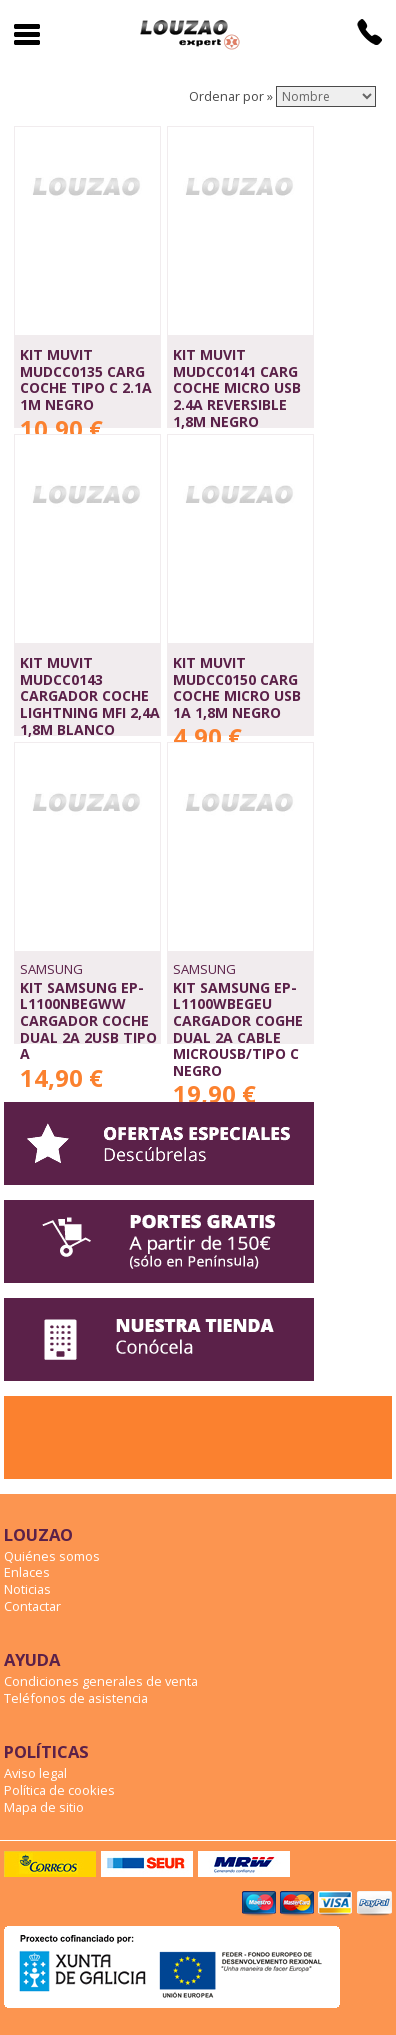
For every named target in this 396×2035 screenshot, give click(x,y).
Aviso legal (35, 1773)
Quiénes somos (52, 1556)
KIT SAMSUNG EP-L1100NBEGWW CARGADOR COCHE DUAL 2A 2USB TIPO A (88, 1021)
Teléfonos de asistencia (76, 1698)
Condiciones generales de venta (101, 1681)
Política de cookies (59, 1790)
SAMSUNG (51, 969)
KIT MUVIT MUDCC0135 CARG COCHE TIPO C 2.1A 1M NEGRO (86, 379)
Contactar (32, 1606)
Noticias (27, 1589)
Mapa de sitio (44, 1807)
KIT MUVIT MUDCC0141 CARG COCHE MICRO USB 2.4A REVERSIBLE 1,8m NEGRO (237, 388)
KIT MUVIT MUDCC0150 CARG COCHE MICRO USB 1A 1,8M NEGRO (237, 687)
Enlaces (27, 1572)
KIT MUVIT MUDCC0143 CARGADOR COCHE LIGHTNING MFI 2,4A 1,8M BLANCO (90, 696)
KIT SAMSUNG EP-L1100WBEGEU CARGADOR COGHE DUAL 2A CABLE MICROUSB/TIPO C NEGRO (238, 1029)
